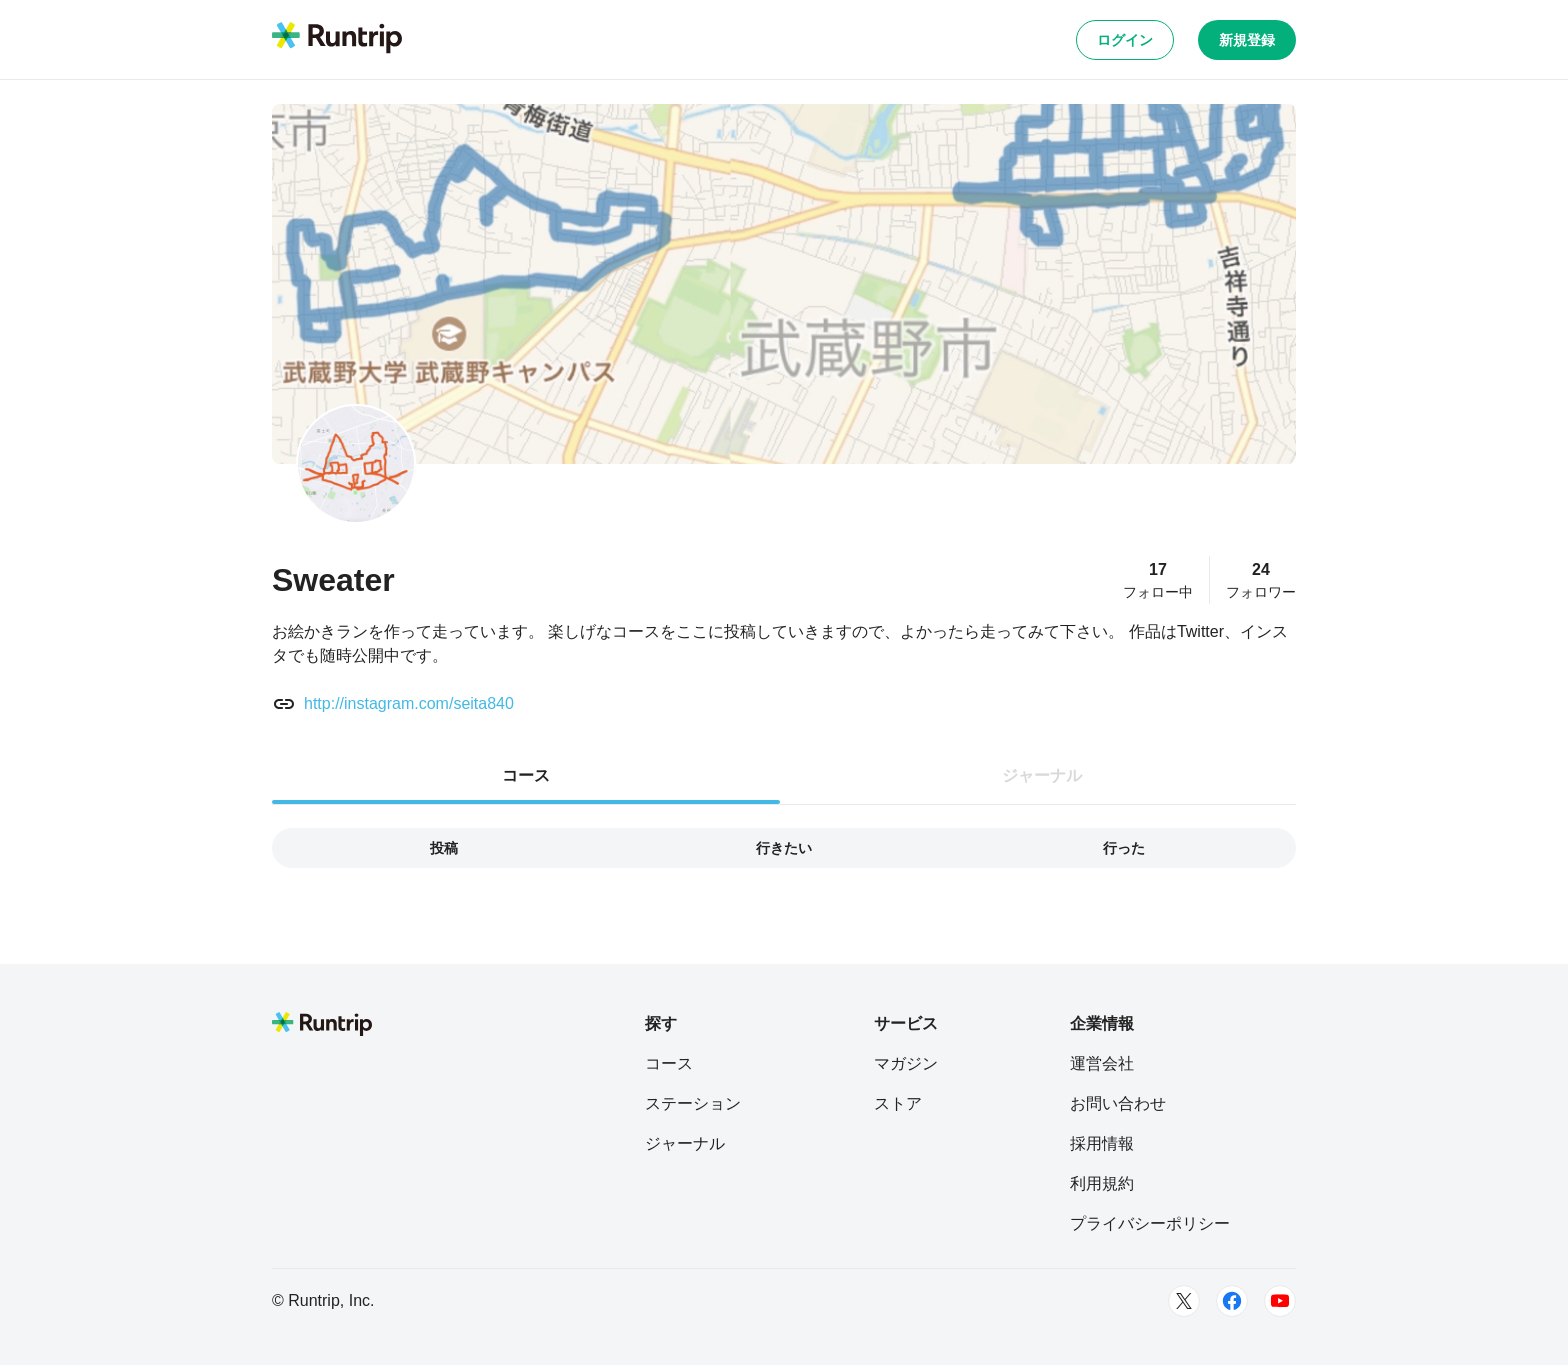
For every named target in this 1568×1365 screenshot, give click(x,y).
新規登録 (1247, 40)
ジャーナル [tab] (1042, 775)
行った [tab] (1124, 848)
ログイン (1125, 40)
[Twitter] (1184, 1301)
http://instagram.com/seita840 (409, 703)
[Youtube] (1280, 1301)
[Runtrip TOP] (337, 39)
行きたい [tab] (784, 848)
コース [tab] (526, 775)
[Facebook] (1232, 1301)
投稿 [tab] (444, 848)
